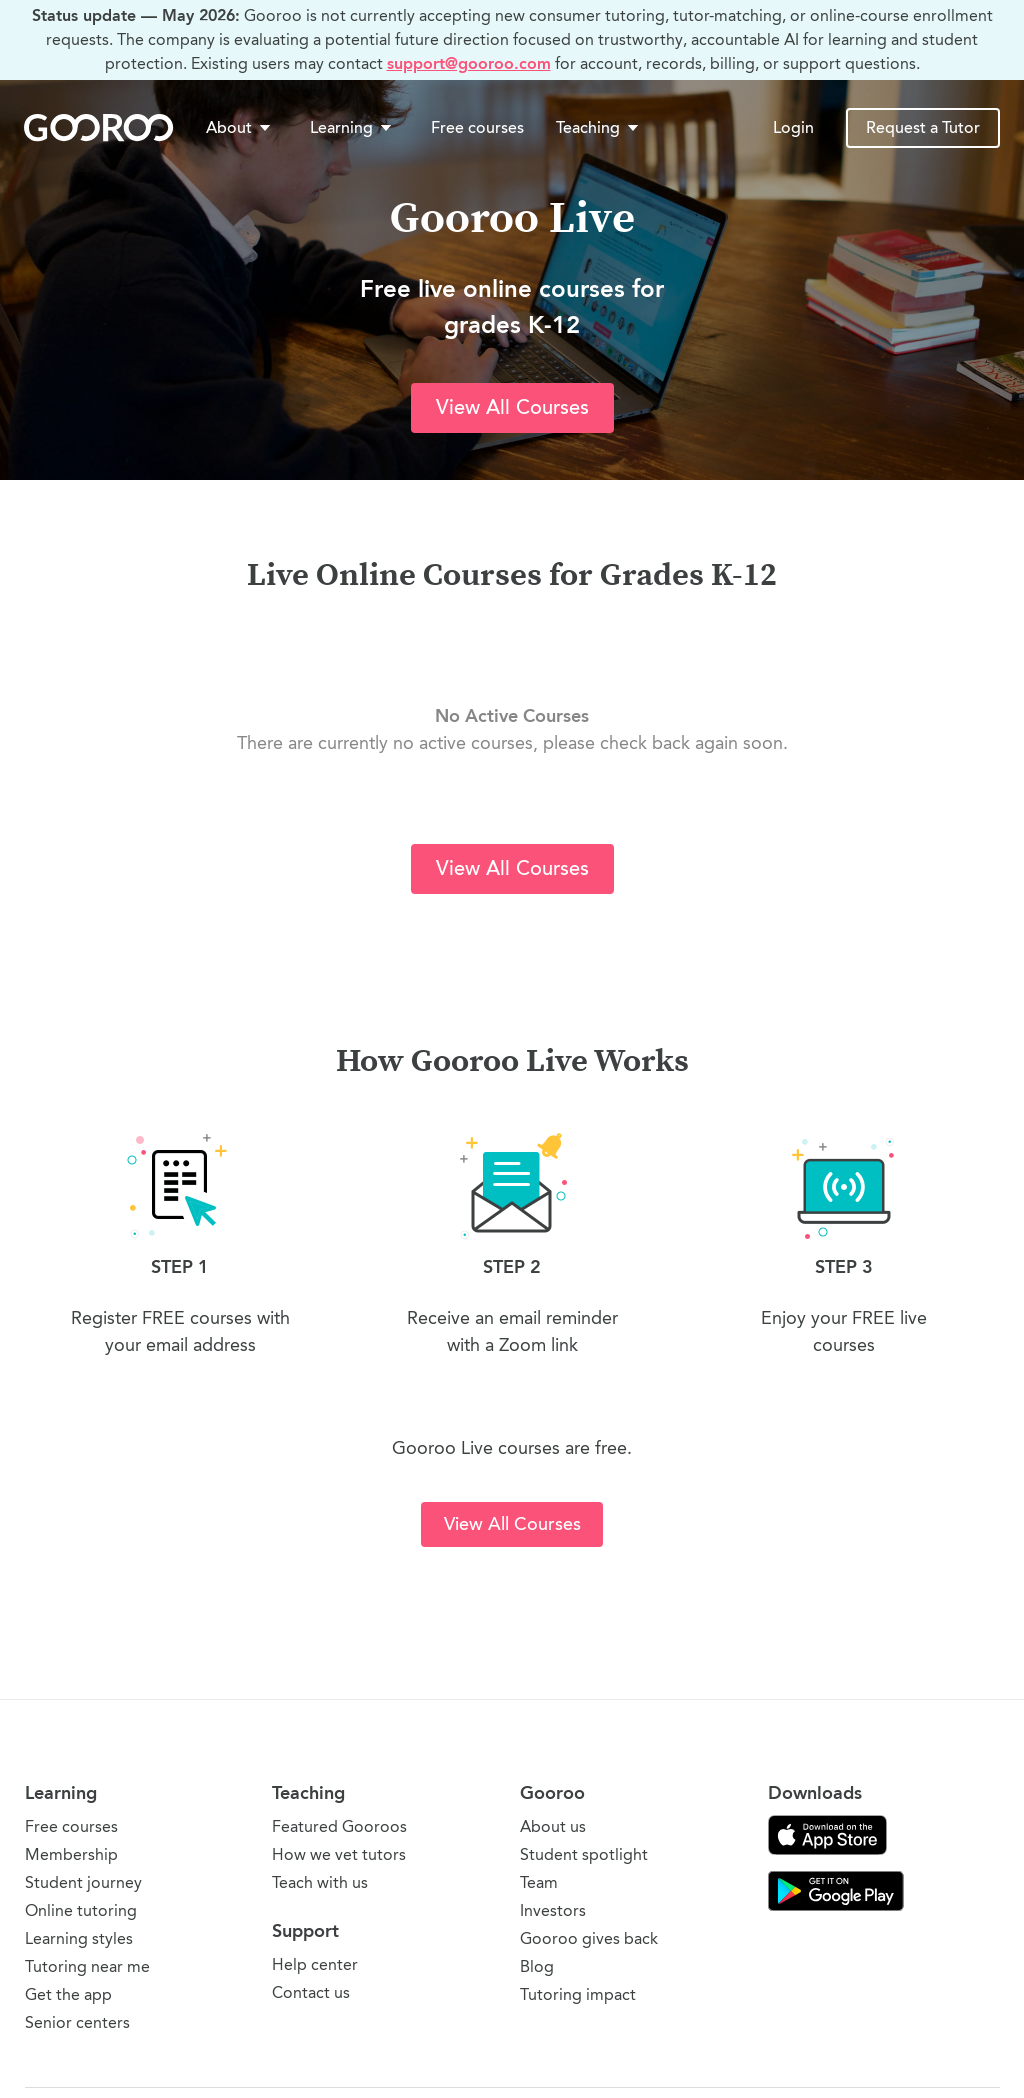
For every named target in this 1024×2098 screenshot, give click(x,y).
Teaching (599, 128)
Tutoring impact (578, 1994)
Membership (71, 1854)
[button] (242, 128)
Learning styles (79, 1938)
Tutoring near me (87, 1966)
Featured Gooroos (339, 1826)
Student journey (83, 1882)
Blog (537, 1966)
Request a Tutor (923, 128)
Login (793, 128)
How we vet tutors (339, 1854)
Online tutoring (81, 1910)
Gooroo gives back (589, 1938)
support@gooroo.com (469, 63)
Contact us (311, 1992)
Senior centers (77, 2022)
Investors (553, 1910)
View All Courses (512, 407)
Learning (352, 128)
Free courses (477, 128)
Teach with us (320, 1882)
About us (553, 1826)
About (240, 128)
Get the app (68, 1994)
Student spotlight (584, 1854)
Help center (315, 1964)
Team (539, 1882)
